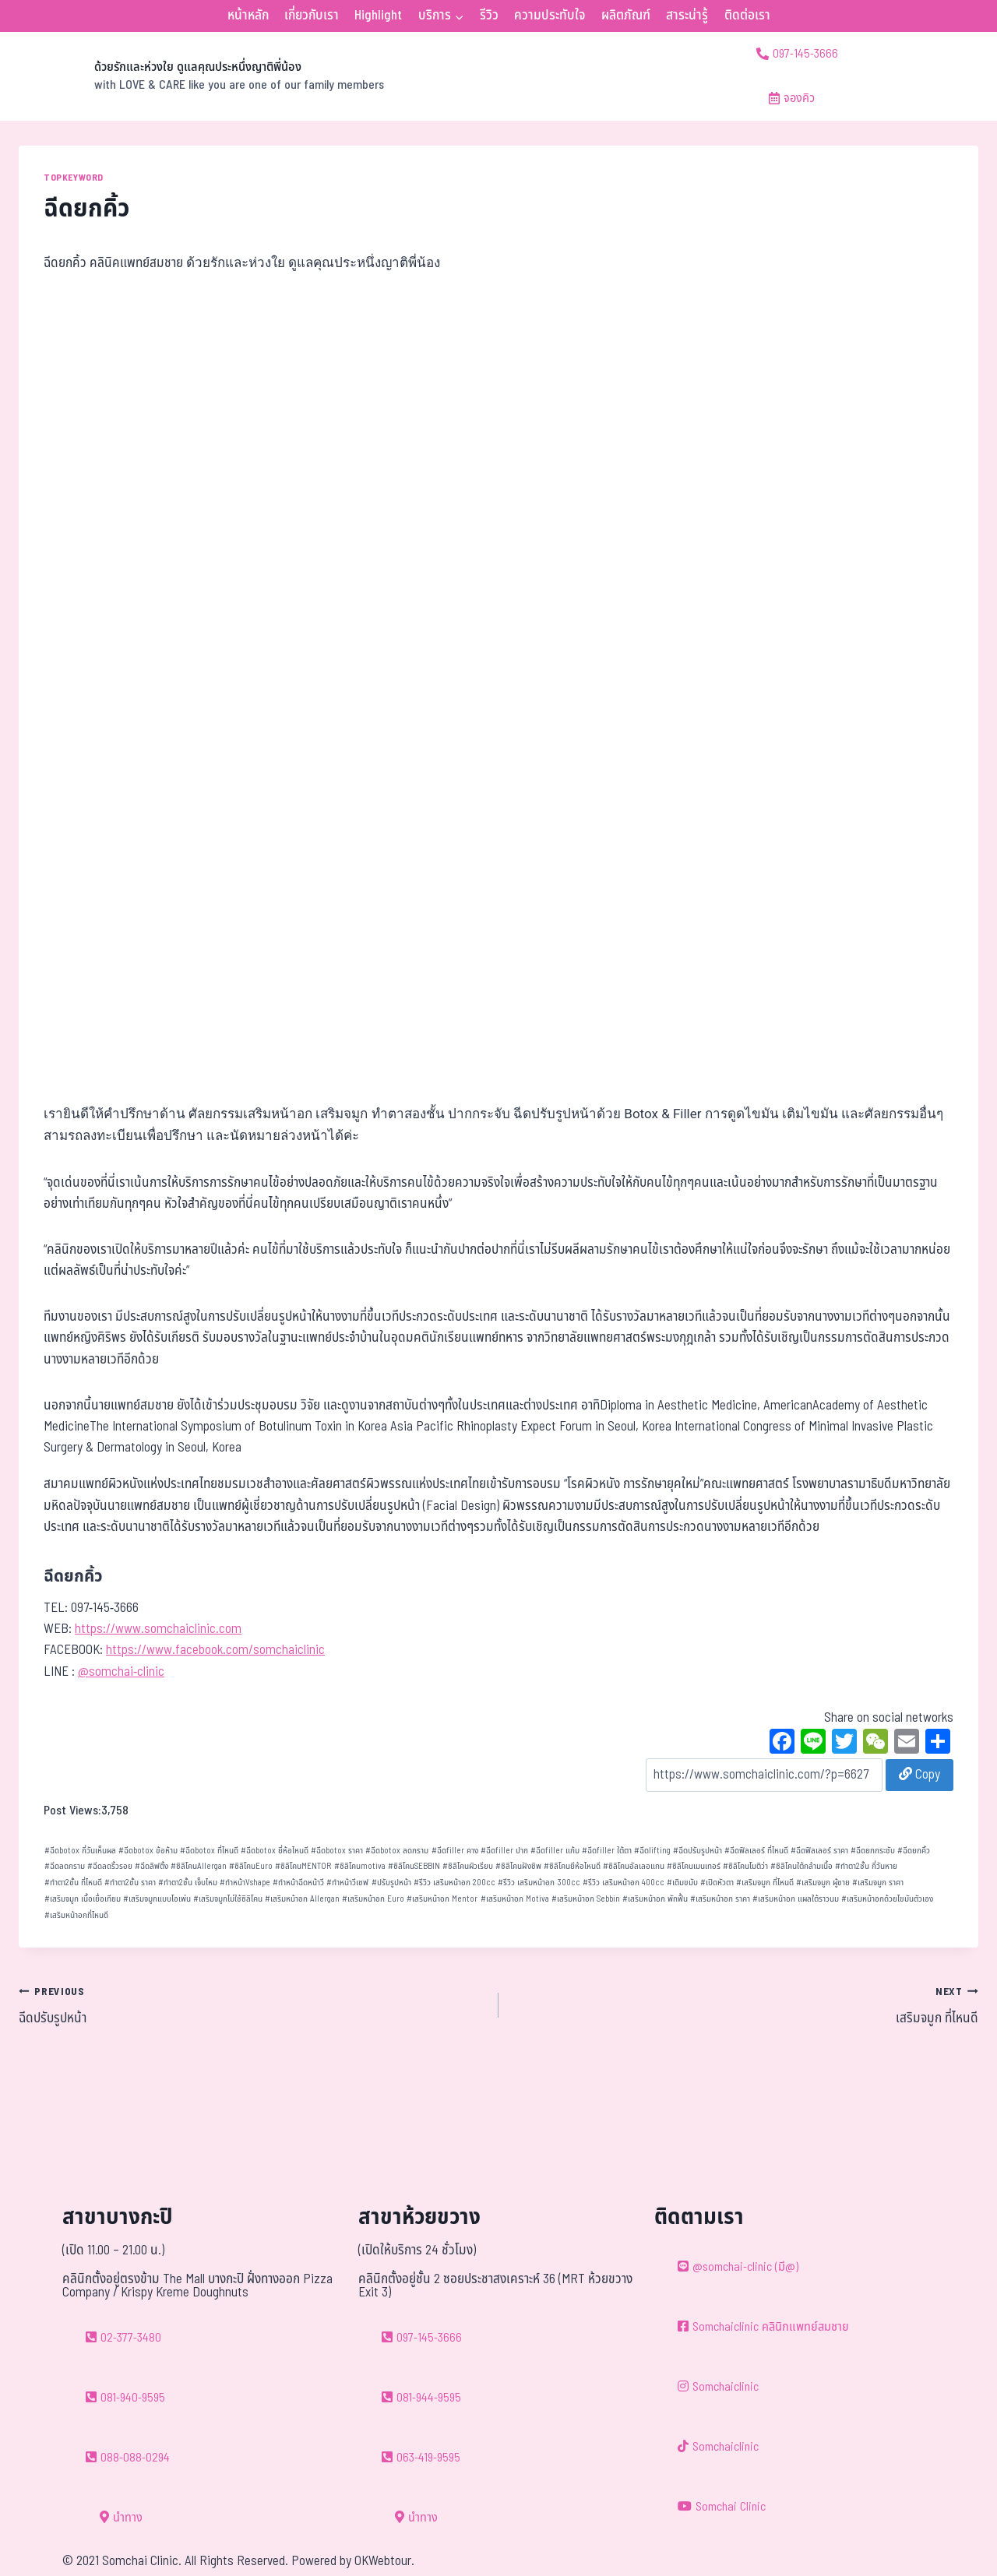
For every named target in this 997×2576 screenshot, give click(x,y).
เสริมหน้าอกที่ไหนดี (76, 1915)
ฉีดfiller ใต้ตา (607, 1850)
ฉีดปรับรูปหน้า (697, 1850)
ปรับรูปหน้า (391, 1882)
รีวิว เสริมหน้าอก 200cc (454, 1882)
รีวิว (489, 15)
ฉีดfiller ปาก (504, 1850)
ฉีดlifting (652, 1850)
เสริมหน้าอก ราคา (720, 1899)
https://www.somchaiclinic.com (158, 1629)
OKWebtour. (384, 2561)
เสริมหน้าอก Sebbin (585, 1899)
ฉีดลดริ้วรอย (109, 1866)
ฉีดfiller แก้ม (555, 1850)
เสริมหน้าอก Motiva (515, 1899)
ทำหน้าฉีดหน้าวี (298, 1882)
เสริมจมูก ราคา (878, 1882)
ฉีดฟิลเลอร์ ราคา (819, 1850)
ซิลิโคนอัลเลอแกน (633, 1866)
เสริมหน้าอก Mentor (442, 1899)
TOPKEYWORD (74, 178)
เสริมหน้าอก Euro (373, 1899)
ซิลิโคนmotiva (360, 1866)
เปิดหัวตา (717, 1882)
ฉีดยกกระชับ (873, 1850)
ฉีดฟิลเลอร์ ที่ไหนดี (756, 1850)
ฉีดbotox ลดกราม (396, 1850)
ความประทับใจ (549, 15)
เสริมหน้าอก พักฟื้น (655, 1899)
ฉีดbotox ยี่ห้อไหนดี (274, 1850)
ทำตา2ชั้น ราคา (130, 1882)
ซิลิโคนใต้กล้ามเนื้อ (801, 1866)
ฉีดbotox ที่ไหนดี (209, 1850)
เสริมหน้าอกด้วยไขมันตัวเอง (887, 1899)
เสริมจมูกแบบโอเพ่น (157, 1899)
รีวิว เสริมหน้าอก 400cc (623, 1882)
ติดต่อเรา (747, 15)
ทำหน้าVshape (245, 1882)
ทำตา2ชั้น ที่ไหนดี (73, 1882)
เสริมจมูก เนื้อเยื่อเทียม (82, 1899)
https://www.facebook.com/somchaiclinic (215, 1650)
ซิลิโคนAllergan (199, 1866)
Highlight (378, 15)
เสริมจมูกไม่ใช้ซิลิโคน (227, 1899)
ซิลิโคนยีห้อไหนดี (572, 1866)
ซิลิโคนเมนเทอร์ (693, 1866)
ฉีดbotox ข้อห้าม (148, 1850)
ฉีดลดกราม (64, 1866)
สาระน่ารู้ (687, 15)
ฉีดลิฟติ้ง (151, 1866)
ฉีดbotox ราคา (337, 1850)
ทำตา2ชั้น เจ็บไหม (187, 1882)
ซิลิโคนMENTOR (303, 1866)
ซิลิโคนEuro (251, 1866)
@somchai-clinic (121, 1672)
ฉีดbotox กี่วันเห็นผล (80, 1850)
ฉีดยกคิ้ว (913, 1850)
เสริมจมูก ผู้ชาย (823, 1882)
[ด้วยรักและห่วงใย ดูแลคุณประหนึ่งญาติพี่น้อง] (201, 76)
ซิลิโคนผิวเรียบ (467, 1866)
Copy (919, 1775)
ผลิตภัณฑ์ (625, 15)
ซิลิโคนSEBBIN (414, 1866)
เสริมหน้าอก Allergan (302, 1899)
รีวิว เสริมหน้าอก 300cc (539, 1882)
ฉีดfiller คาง (455, 1850)
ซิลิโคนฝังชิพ (518, 1866)
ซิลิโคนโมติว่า (745, 1866)
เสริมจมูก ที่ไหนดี (765, 1882)
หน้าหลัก (248, 15)
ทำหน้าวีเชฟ (347, 1882)
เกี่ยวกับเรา (311, 15)
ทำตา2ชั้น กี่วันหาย (866, 1866)
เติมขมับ (682, 1882)
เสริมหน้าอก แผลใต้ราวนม (795, 1899)
